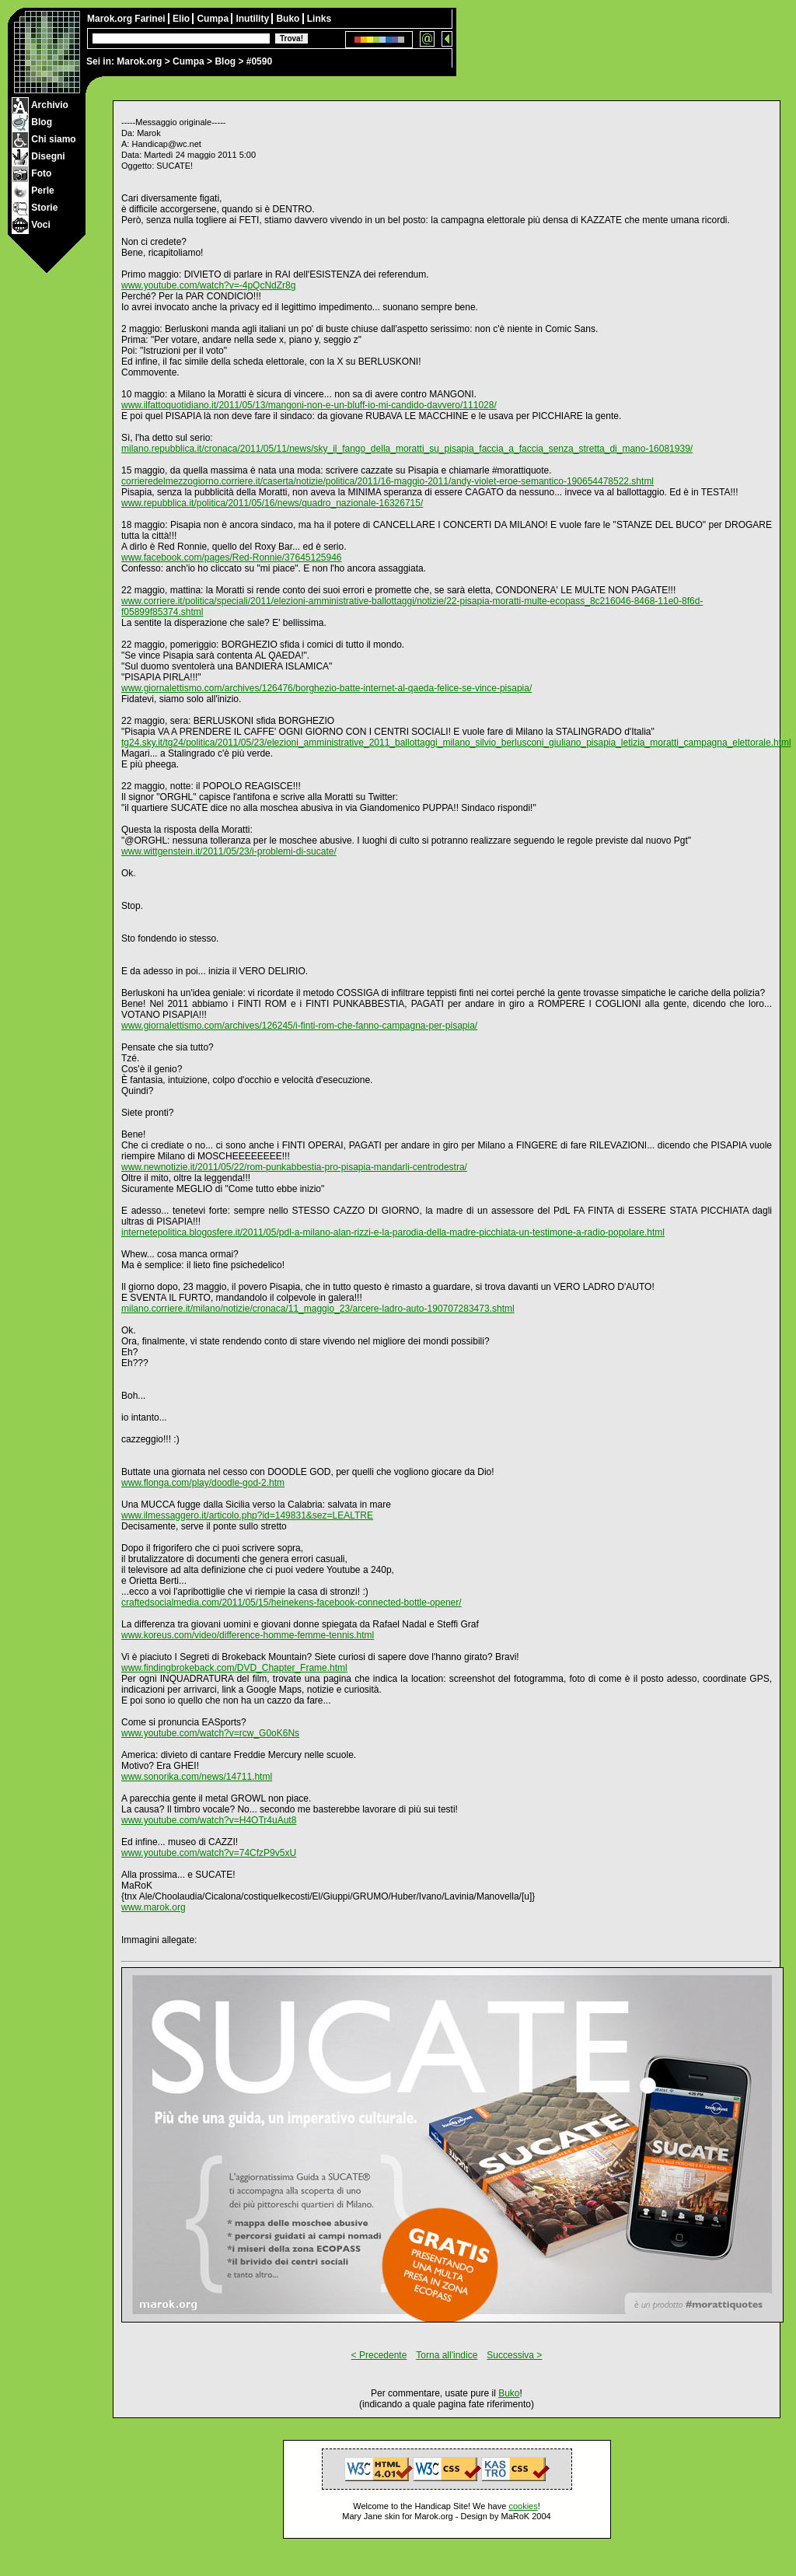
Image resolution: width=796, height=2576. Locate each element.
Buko (289, 18)
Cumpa (188, 61)
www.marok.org (153, 1907)
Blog (225, 61)
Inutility (253, 18)
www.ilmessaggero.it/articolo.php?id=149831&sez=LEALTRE (247, 1515)
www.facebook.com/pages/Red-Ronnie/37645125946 (231, 557)
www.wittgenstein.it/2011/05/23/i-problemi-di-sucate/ (229, 851)
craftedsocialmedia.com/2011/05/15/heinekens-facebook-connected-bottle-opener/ (291, 1602)
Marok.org (139, 61)
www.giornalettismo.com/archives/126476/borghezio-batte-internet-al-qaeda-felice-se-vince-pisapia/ (326, 688)
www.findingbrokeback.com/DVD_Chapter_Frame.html (234, 1667)
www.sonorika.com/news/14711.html (196, 1776)
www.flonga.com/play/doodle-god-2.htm (203, 1482)
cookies (522, 2506)
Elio (182, 18)
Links (319, 18)
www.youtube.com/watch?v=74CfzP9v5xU (208, 1852)
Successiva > (514, 2355)
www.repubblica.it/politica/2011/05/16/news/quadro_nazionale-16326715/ (272, 503)
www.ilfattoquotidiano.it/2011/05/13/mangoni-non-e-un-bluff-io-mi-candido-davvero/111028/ (309, 405)
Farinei (151, 18)
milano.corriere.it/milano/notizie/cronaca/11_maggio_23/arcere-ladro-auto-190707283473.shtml (318, 1308)
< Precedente (379, 2355)
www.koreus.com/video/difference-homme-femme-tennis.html (247, 1635)
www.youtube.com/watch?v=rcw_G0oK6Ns (210, 1733)
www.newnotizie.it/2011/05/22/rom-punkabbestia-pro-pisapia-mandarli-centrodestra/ (294, 1167)
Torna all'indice (446, 2355)
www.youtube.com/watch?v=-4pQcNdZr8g (208, 285)
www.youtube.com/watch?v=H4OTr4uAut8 (208, 1820)
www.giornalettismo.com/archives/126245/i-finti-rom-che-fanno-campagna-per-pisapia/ (299, 1025)
